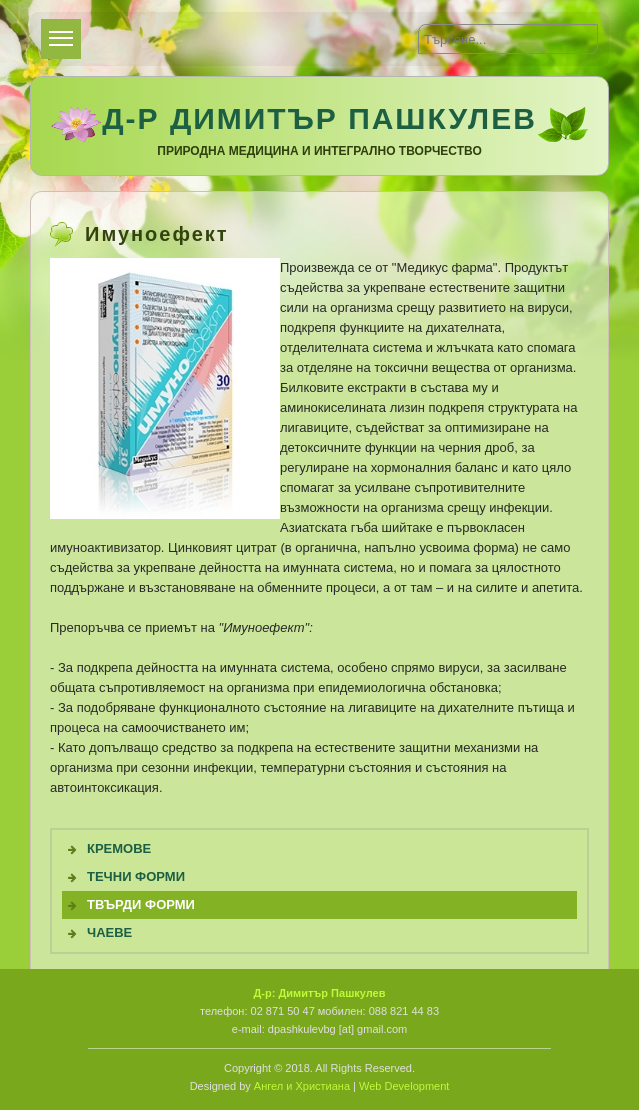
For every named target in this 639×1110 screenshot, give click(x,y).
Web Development (404, 1086)
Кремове (119, 848)
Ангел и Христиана (302, 1086)
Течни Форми (136, 876)
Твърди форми (141, 904)
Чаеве (109, 932)
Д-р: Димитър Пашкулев (319, 993)
